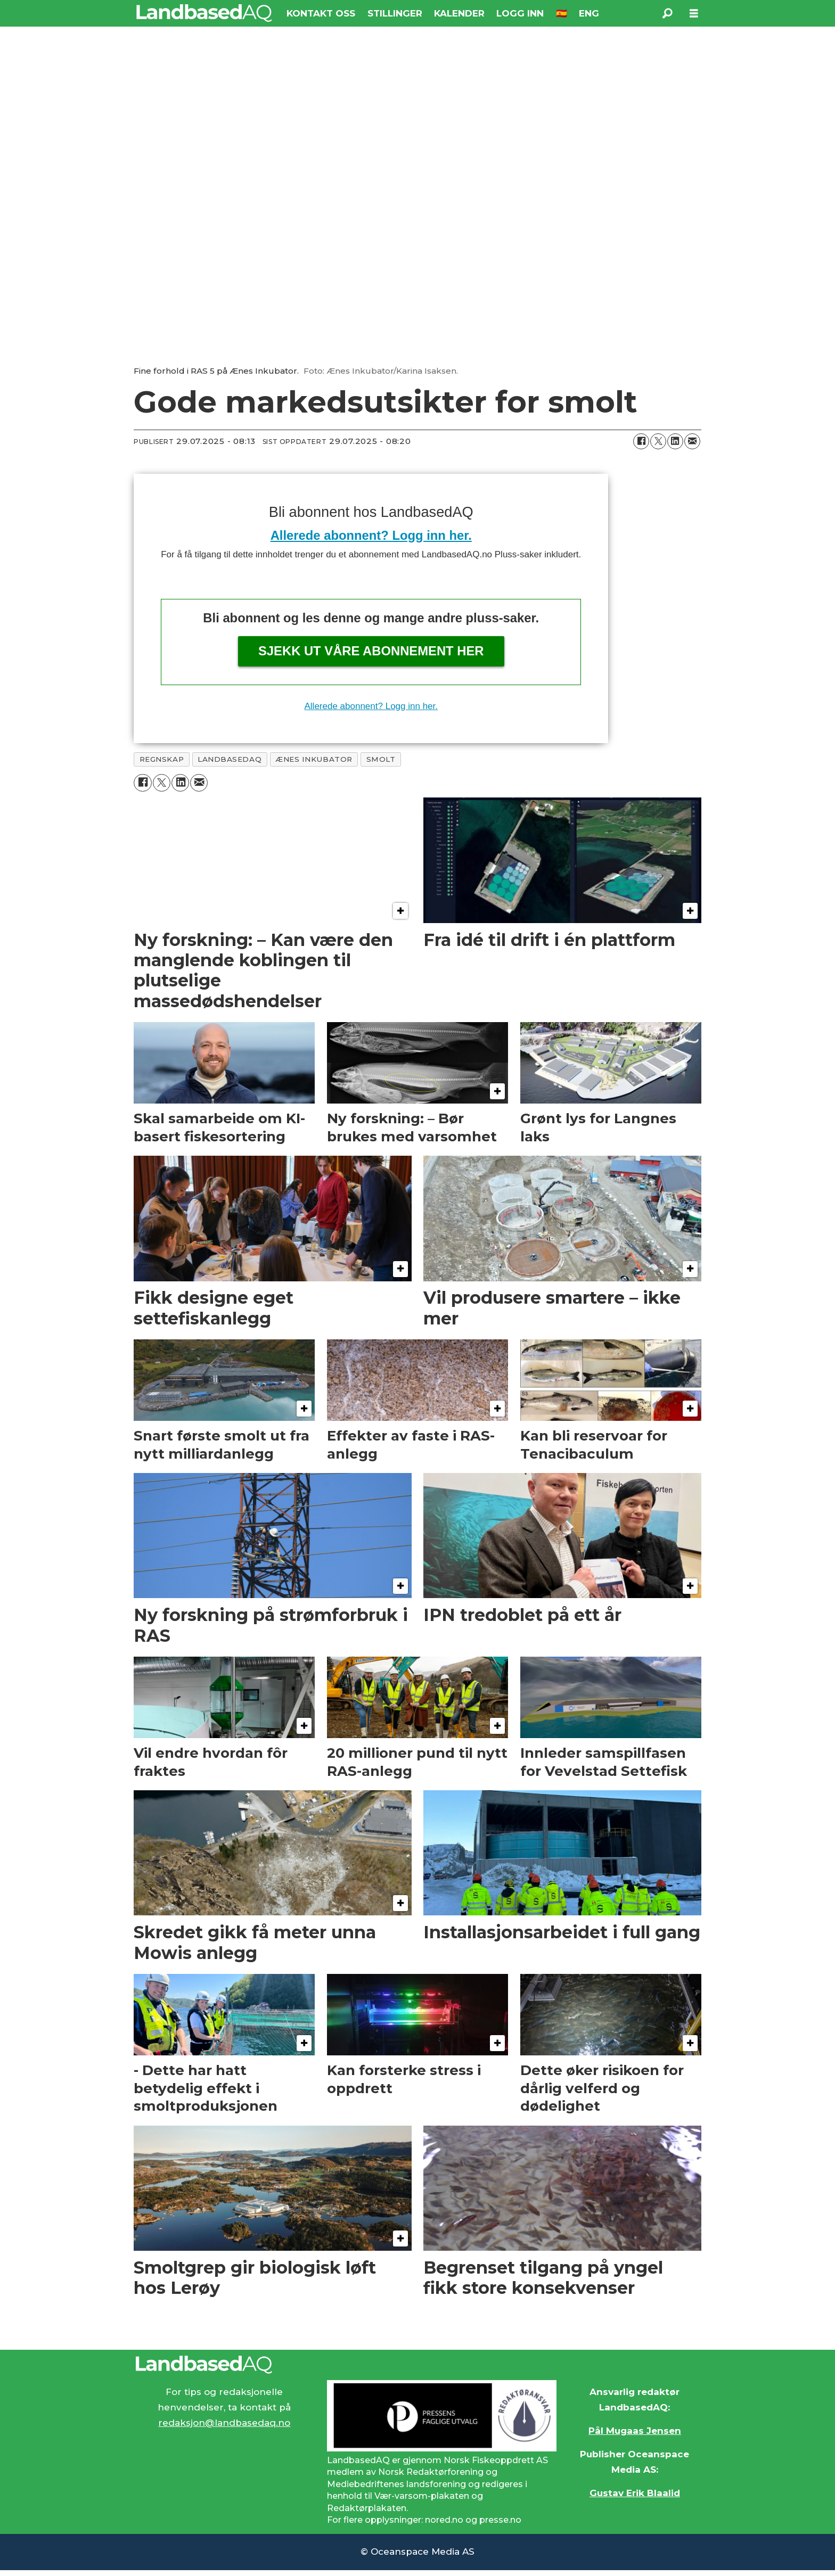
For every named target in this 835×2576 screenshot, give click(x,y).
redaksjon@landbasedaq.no (224, 2422)
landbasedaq (229, 759)
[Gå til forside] (204, 13)
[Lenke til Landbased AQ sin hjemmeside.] (417, 2365)
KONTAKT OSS (320, 13)
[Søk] (667, 13)
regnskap (162, 759)
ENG (589, 13)
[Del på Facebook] (641, 441)
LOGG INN (520, 13)
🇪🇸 (561, 13)
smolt (381, 759)
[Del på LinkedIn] (675, 441)
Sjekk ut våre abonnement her (371, 651)
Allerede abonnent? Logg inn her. (371, 535)
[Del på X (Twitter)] (658, 441)
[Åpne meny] (693, 13)
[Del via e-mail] (692, 441)
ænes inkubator (314, 759)
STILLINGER (394, 13)
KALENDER (459, 13)
